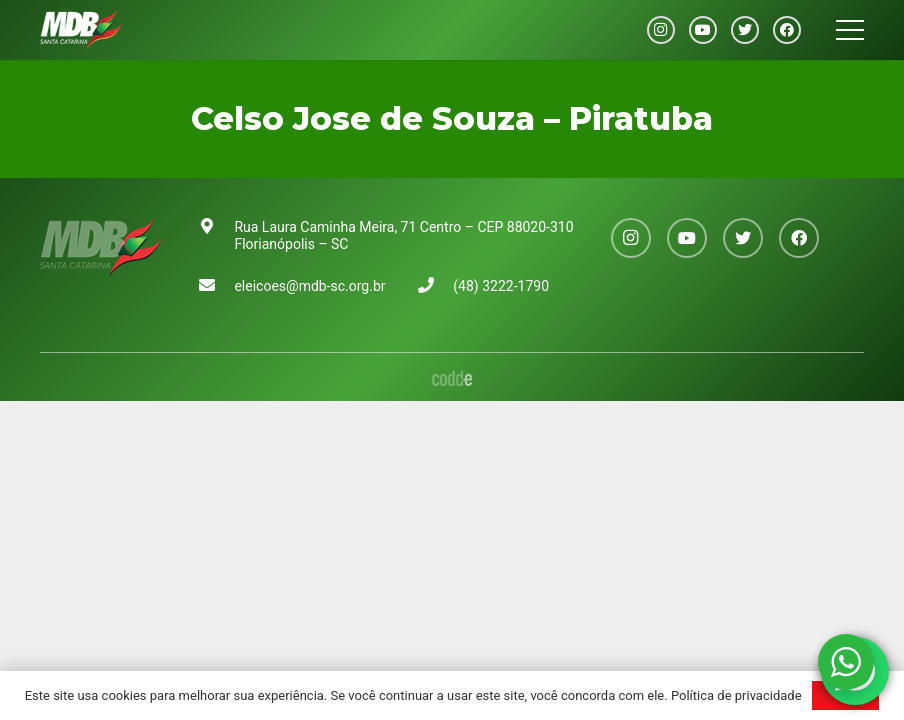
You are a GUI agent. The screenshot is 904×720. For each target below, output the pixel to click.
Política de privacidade (736, 695)
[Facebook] (787, 30)
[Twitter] (745, 30)
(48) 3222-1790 (501, 286)
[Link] (81, 30)
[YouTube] (703, 30)
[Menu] (850, 30)
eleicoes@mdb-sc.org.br (309, 286)
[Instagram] (661, 30)
